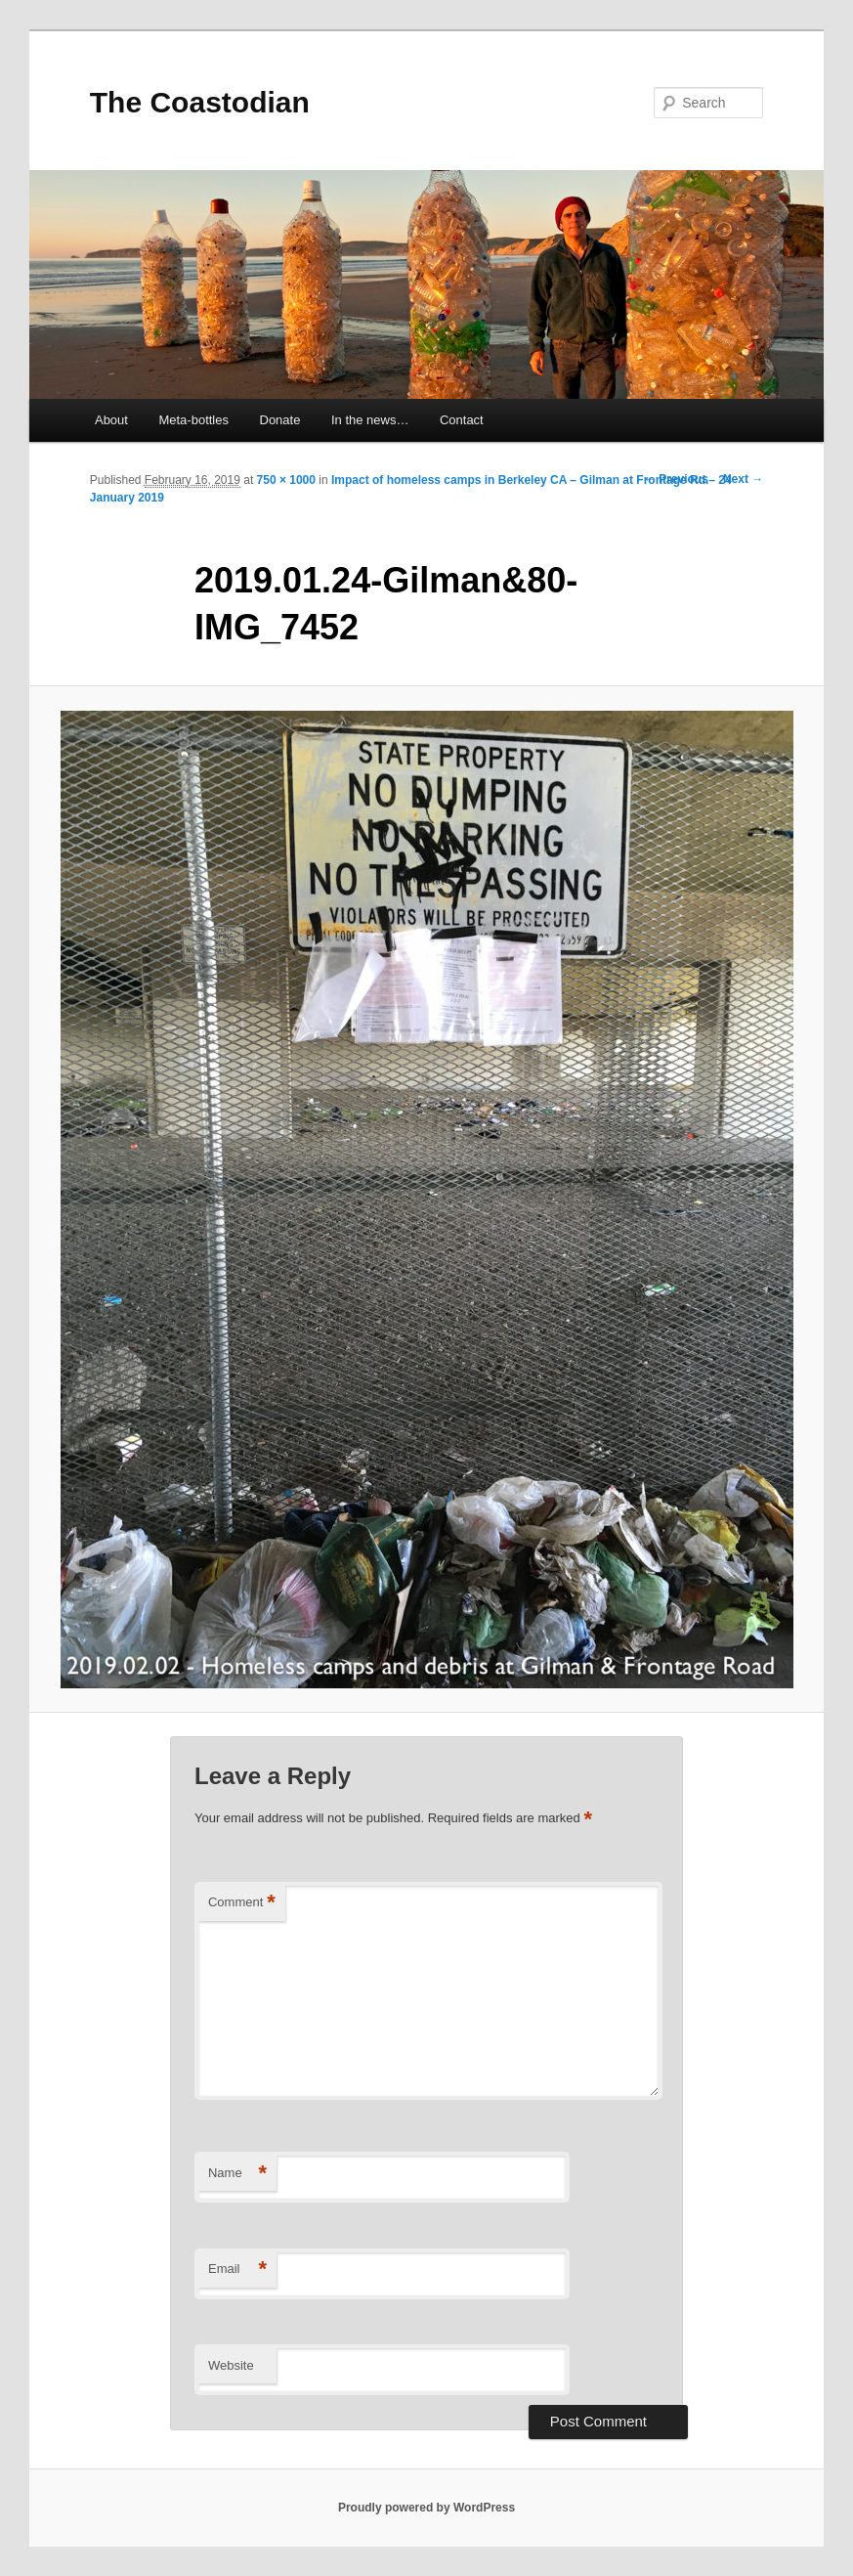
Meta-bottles (193, 420)
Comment (242, 1903)
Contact (462, 420)
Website (231, 2365)
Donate (280, 420)
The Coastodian (200, 102)
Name (237, 2174)
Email (237, 2269)
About (111, 420)
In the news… (370, 420)
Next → (743, 479)
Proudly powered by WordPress (426, 2507)
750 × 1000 (286, 480)
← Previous (676, 479)
